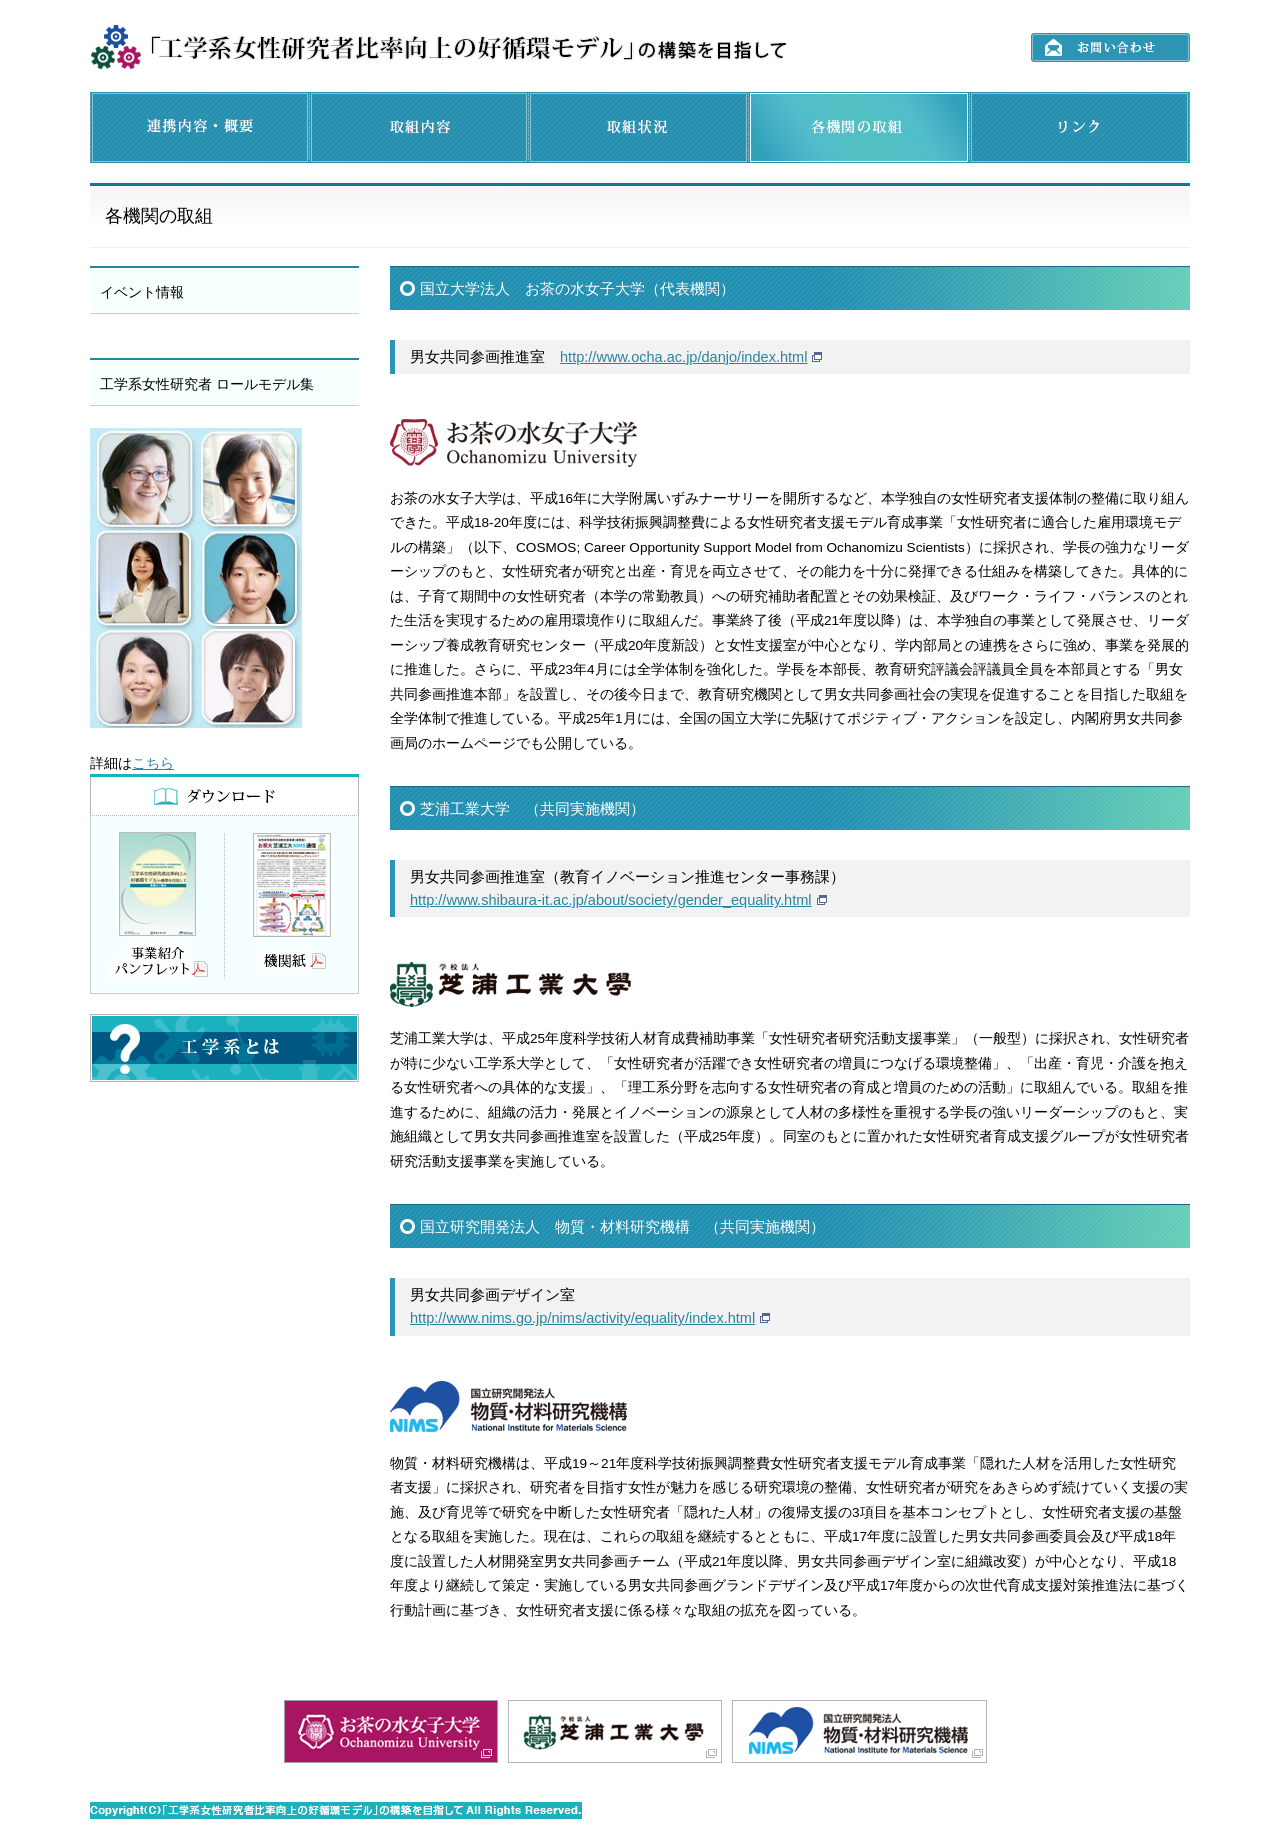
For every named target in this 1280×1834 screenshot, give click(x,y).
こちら (153, 763)
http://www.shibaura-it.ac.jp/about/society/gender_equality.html (611, 900)
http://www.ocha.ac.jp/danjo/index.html (683, 357)
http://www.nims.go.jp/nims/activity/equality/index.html (582, 1318)
